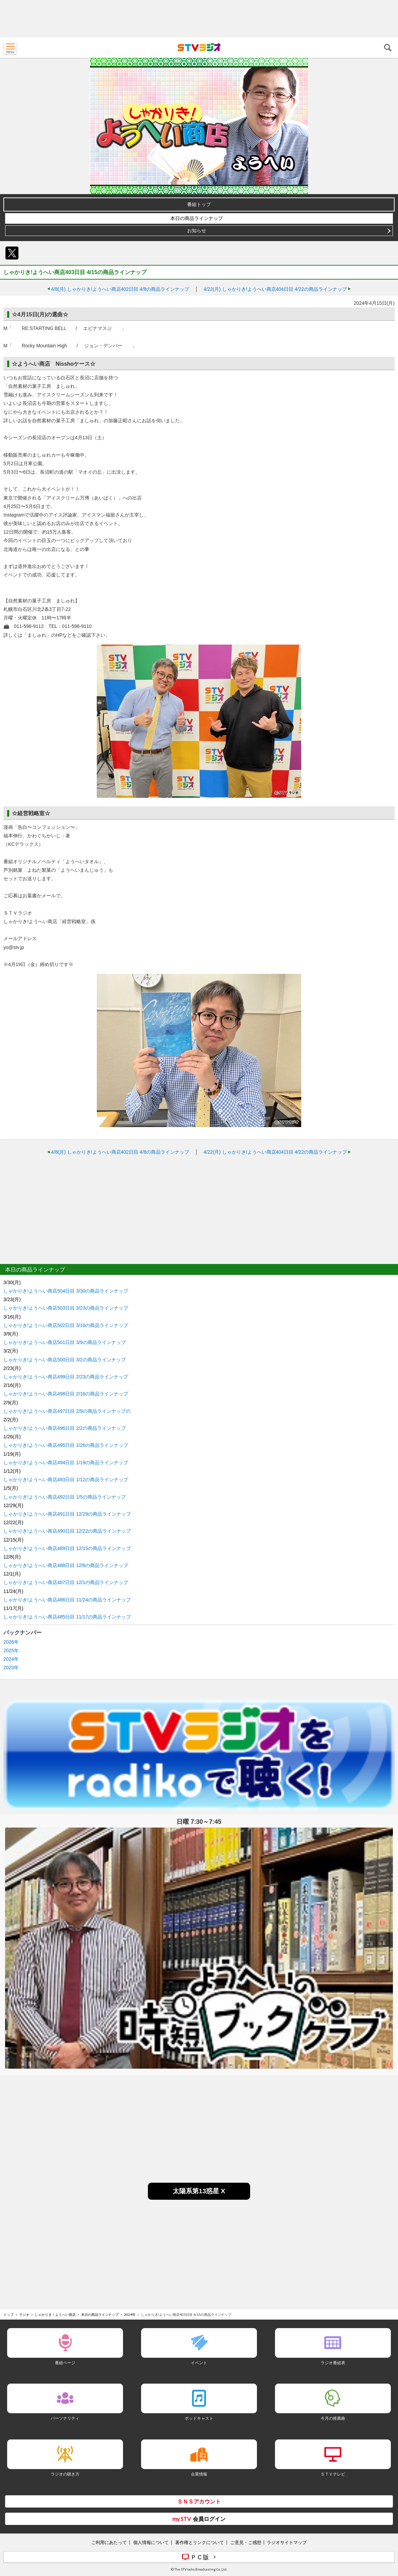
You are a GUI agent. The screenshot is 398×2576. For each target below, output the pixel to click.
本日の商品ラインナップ (196, 218)
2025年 (11, 1650)
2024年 (11, 1659)
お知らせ (196, 230)
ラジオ (24, 2314)
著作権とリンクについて (199, 2542)
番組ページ (65, 2362)
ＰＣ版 (199, 2557)
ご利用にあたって (109, 2542)
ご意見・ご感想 (245, 2542)
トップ (8, 2314)
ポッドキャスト (199, 2418)
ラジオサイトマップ (287, 2542)
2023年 (11, 1667)
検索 (388, 47)
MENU (10, 47)
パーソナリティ (65, 2418)
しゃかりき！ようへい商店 (55, 2314)
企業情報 (199, 2474)
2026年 (11, 1642)
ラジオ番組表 (333, 2362)
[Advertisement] (199, 18)
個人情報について (151, 2542)
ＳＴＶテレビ (333, 2474)
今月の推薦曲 (333, 2418)
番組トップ (199, 204)
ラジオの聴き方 (65, 2474)
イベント (199, 2362)
